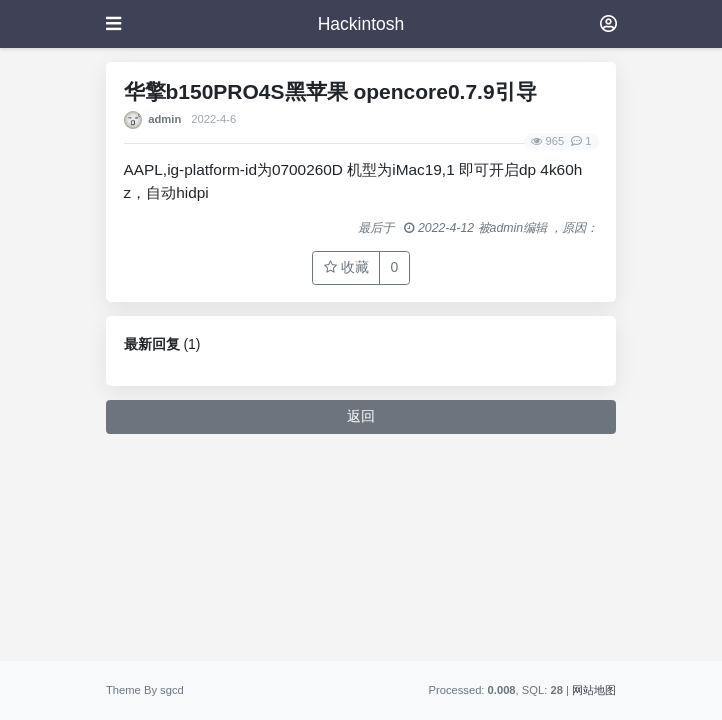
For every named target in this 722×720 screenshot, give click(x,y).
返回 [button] (361, 416)
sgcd (172, 690)
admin (164, 119)
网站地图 (594, 690)
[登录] (608, 23)
